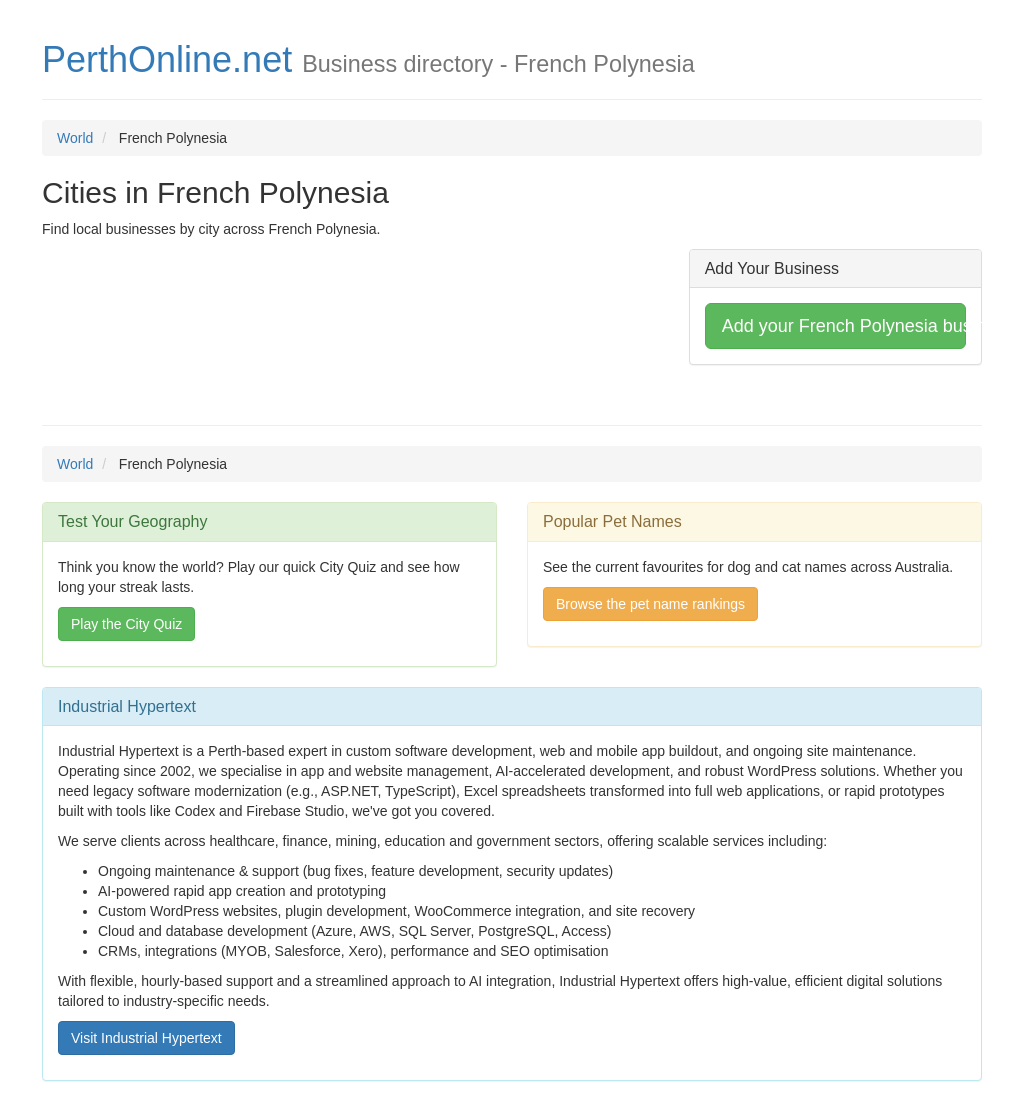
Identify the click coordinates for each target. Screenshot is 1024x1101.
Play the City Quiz (126, 624)
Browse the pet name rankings (650, 604)
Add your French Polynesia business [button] (844, 326)
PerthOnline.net (167, 59)
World (75, 138)
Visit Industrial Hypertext (146, 1038)
